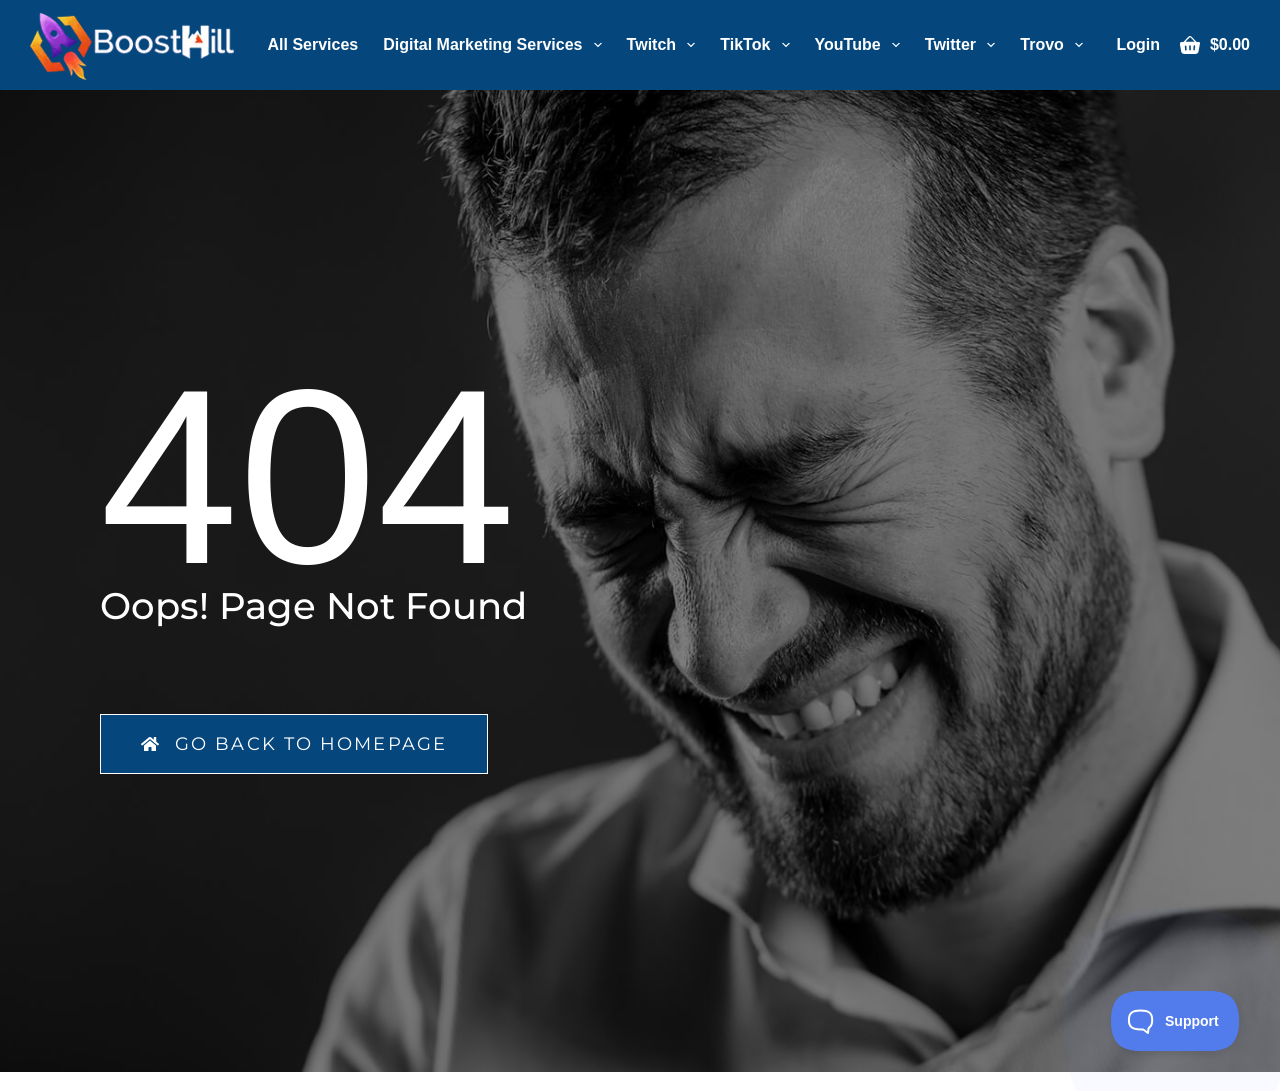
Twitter (964, 45)
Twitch (665, 45)
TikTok (758, 45)
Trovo (1055, 45)
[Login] (1138, 45)
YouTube (861, 45)
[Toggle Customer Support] (1175, 1021)
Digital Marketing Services (496, 45)
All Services (313, 44)
